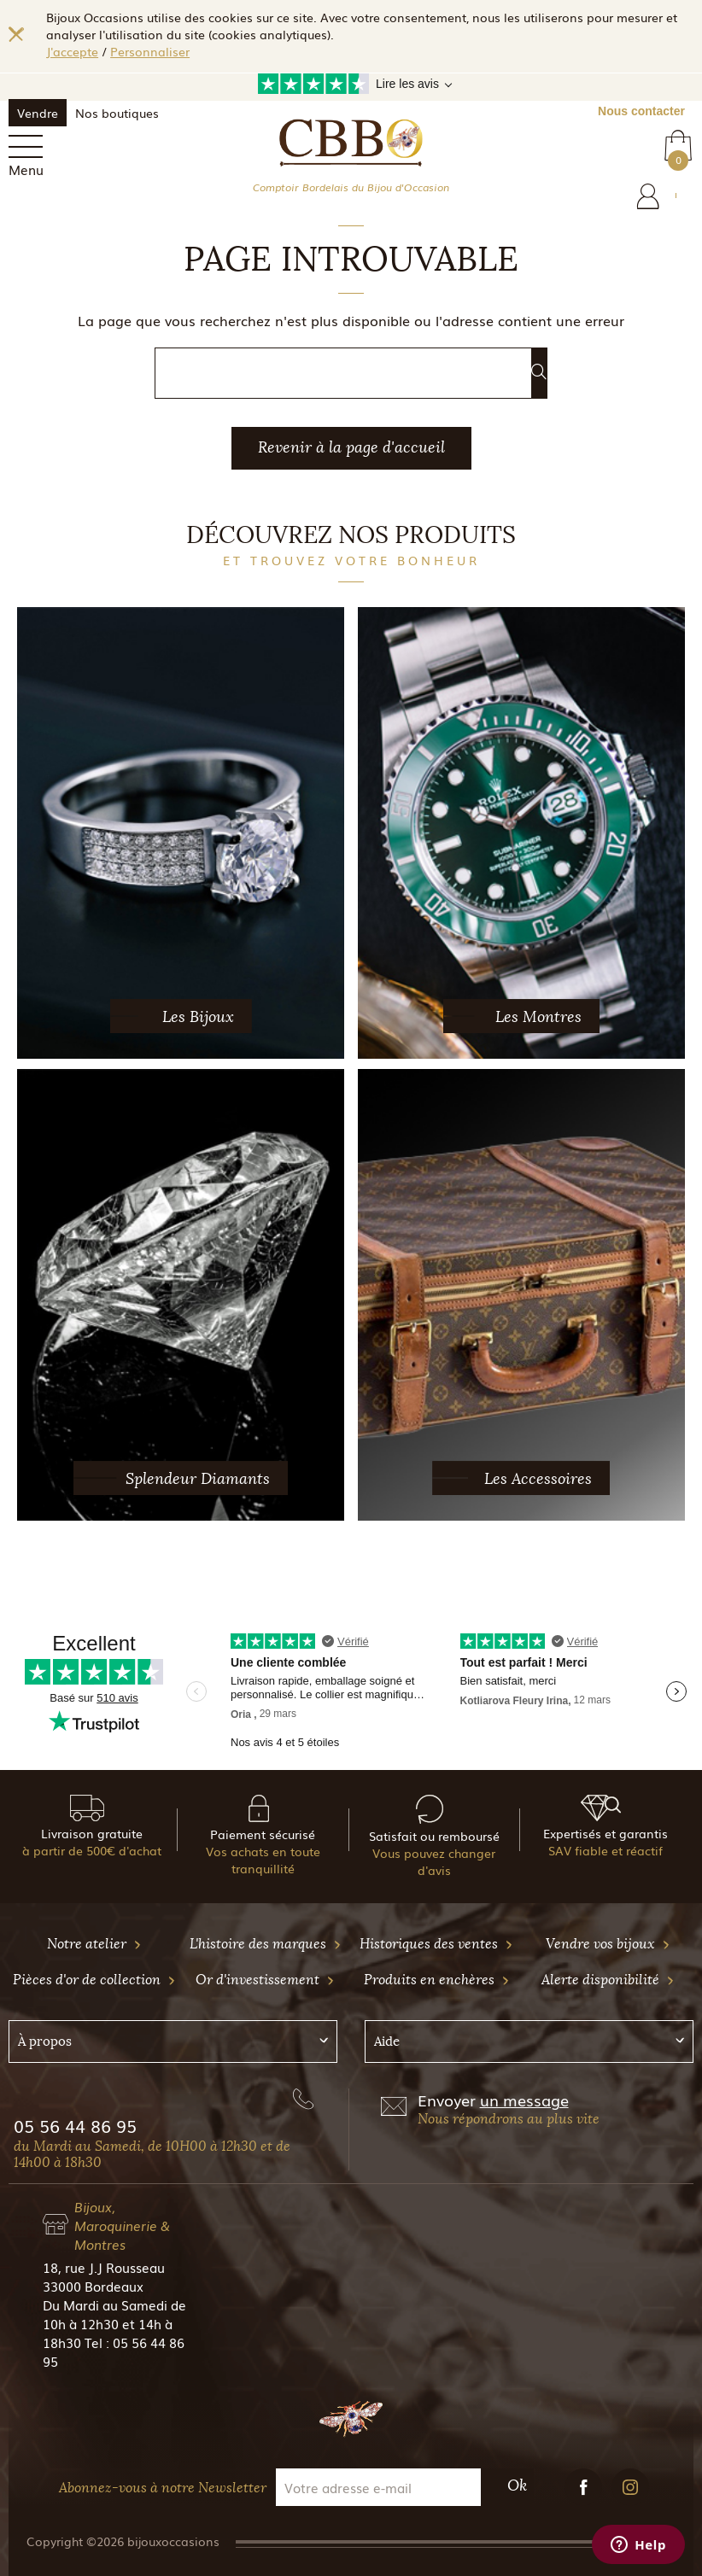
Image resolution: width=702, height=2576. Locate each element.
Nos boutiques (117, 112)
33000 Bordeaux (93, 2285)
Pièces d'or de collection (94, 1979)
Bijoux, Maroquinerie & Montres (122, 2225)
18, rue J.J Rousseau (104, 2267)
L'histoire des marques (266, 1944)
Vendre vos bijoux (608, 1944)
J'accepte (72, 51)
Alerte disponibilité (608, 1979)
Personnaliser (150, 51)
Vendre (37, 112)
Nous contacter (641, 111)
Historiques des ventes (436, 1944)
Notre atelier (94, 1944)
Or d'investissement (265, 1979)
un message (524, 2099)
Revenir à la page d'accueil (351, 447)
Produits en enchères (437, 1979)
